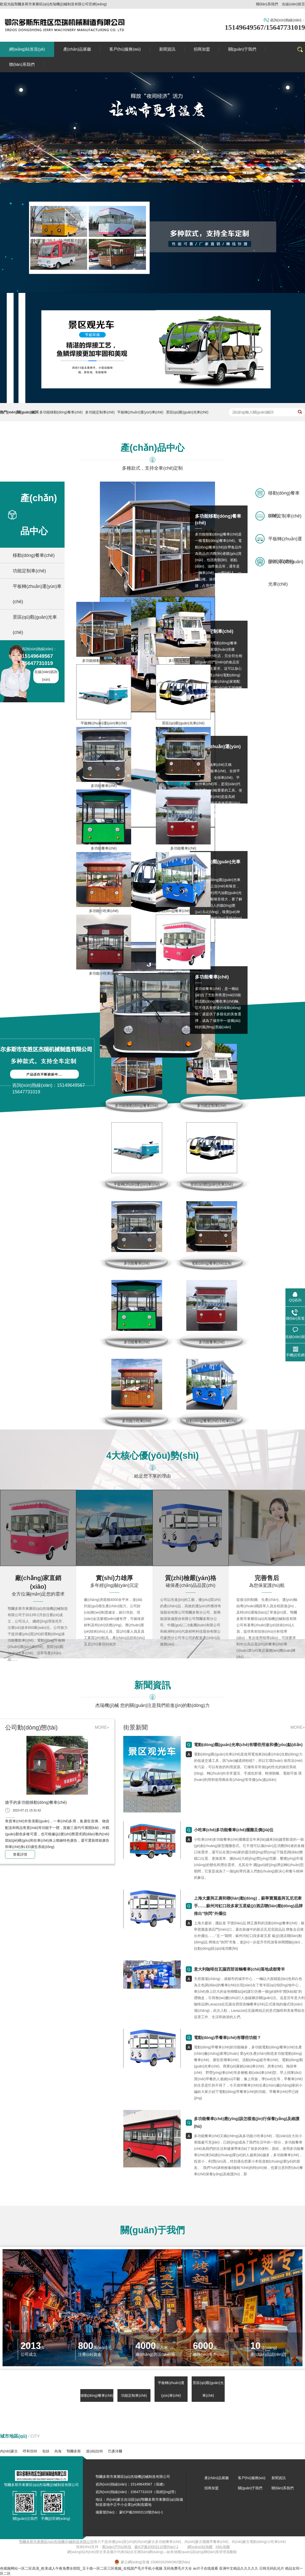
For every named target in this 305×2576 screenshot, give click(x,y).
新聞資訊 (278, 2478)
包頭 (45, 2451)
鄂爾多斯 (74, 2451)
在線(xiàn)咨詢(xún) (45, 675)
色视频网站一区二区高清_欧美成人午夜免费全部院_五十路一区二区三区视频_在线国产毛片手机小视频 (81, 2568)
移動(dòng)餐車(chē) (34, 555)
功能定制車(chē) (29, 570)
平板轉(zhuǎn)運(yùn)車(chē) (140, 412)
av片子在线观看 (205, 2568)
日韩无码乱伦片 (271, 2568)
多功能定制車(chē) (100, 412)
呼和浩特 (30, 2451)
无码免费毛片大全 (177, 2568)
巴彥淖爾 (115, 2451)
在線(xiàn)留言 (293, 4)
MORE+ (102, 1727)
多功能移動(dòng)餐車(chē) (61, 412)
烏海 (58, 2451)
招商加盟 (211, 2488)
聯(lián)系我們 (267, 4)
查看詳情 (20, 1854)
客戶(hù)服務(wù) (251, 2478)
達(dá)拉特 (94, 2451)
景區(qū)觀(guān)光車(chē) (187, 412)
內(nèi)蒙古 (9, 2451)
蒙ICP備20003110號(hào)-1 (141, 2512)
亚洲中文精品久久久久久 (238, 2568)
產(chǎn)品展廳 (216, 2478)
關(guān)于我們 (250, 2488)
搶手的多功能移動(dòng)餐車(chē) (36, 1802)
